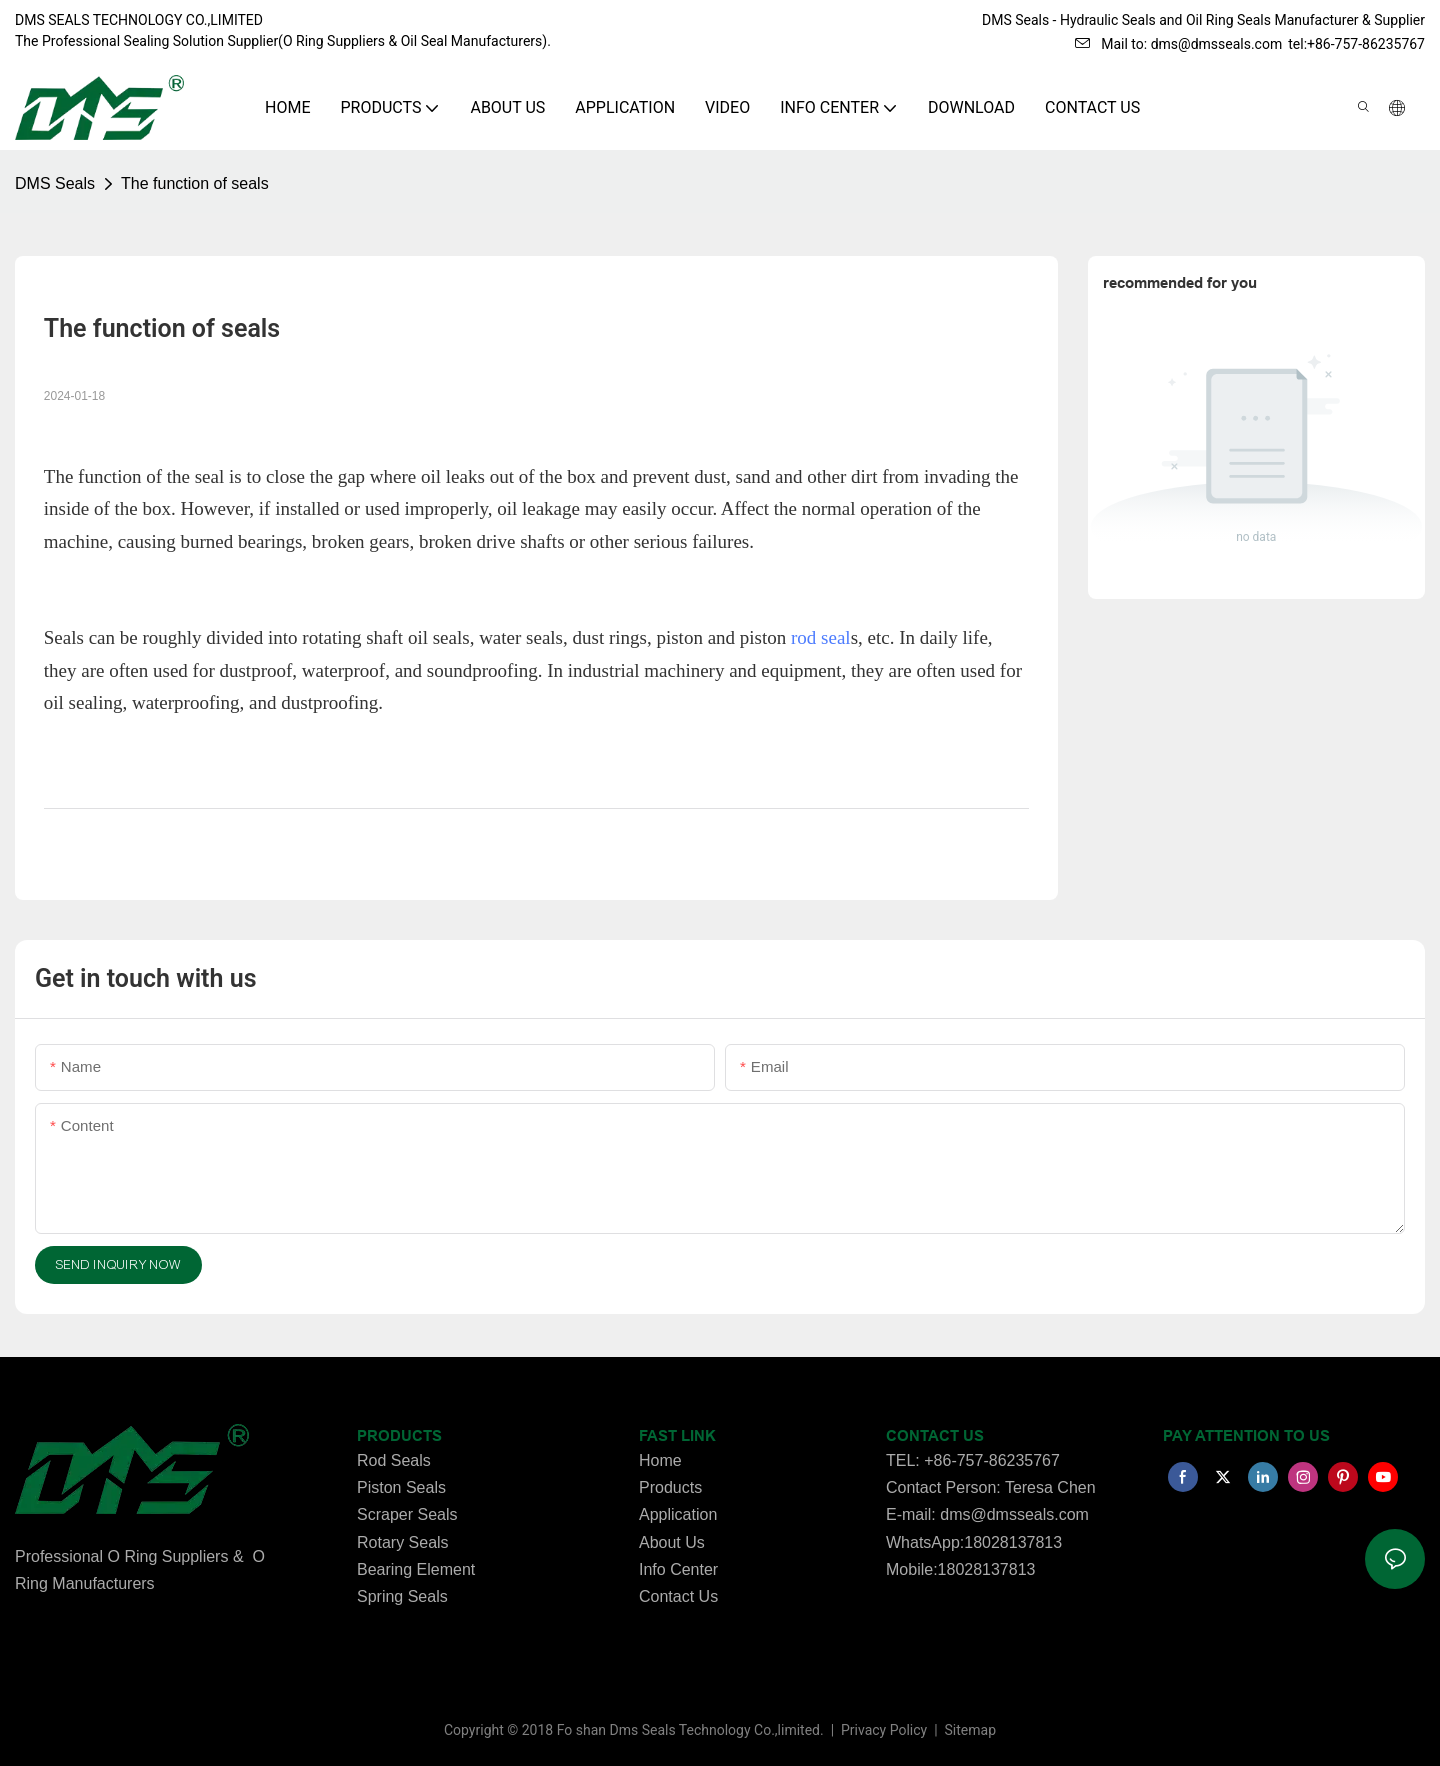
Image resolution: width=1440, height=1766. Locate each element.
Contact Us (678, 1596)
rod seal (821, 637)
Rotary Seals (403, 1542)
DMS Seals (55, 183)
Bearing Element (416, 1569)
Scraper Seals (407, 1514)
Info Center (678, 1569)
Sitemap (968, 1730)
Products (670, 1487)
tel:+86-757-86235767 (1356, 44)
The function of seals (195, 183)
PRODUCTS (399, 1436)
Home (660, 1460)
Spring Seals (402, 1596)
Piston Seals (401, 1487)
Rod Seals (394, 1460)
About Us (672, 1542)
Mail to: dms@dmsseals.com (1178, 44)
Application (678, 1514)
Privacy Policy (886, 1730)
